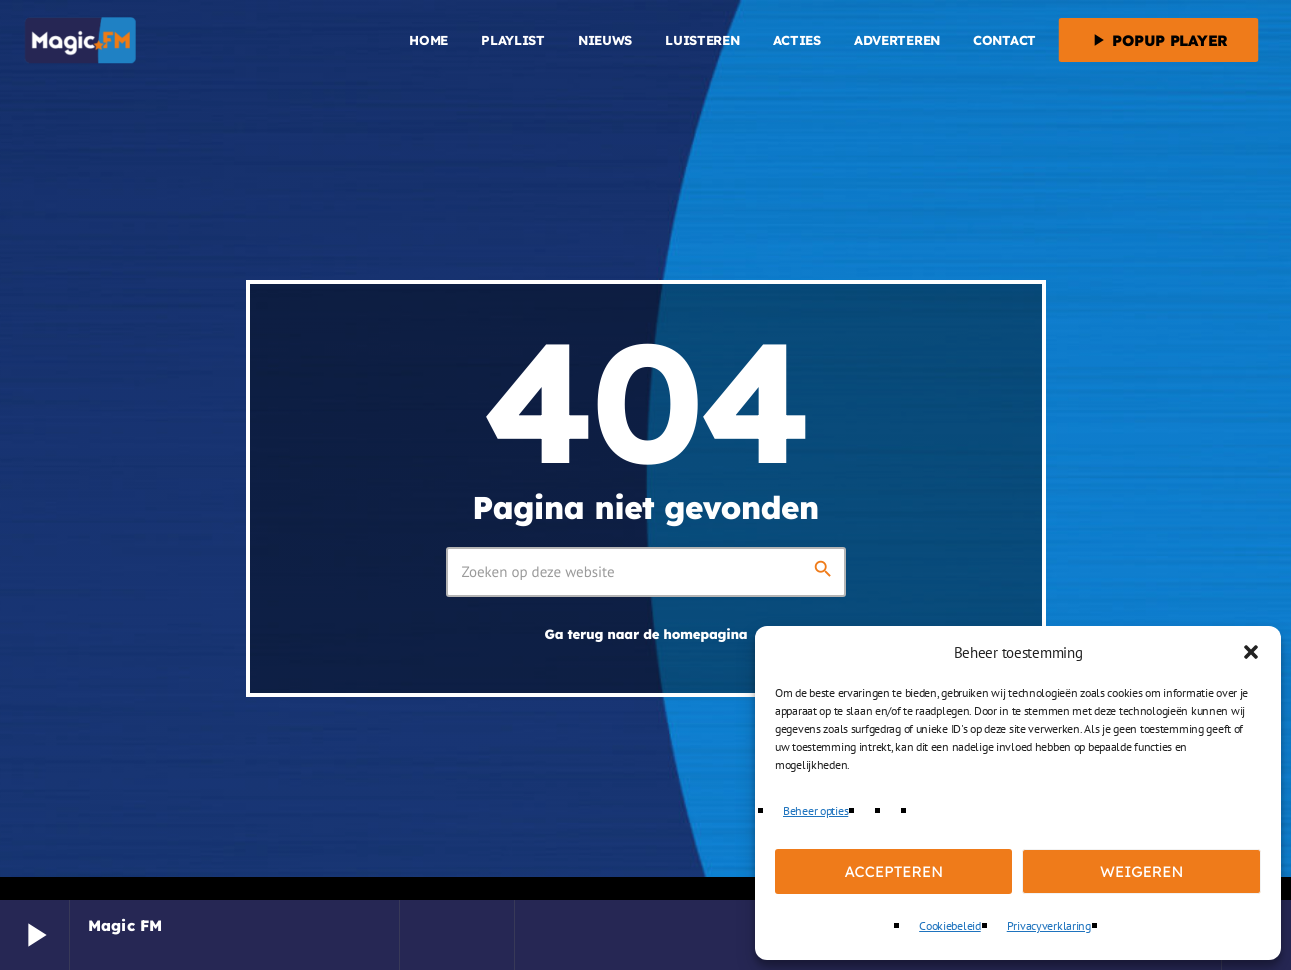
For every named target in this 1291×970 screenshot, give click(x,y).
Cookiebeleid (950, 925)
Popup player (1158, 40)
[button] (1251, 652)
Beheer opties (815, 810)
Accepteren (893, 871)
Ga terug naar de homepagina (646, 635)
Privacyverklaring (1049, 925)
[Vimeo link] (80, 40)
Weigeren (1141, 871)
